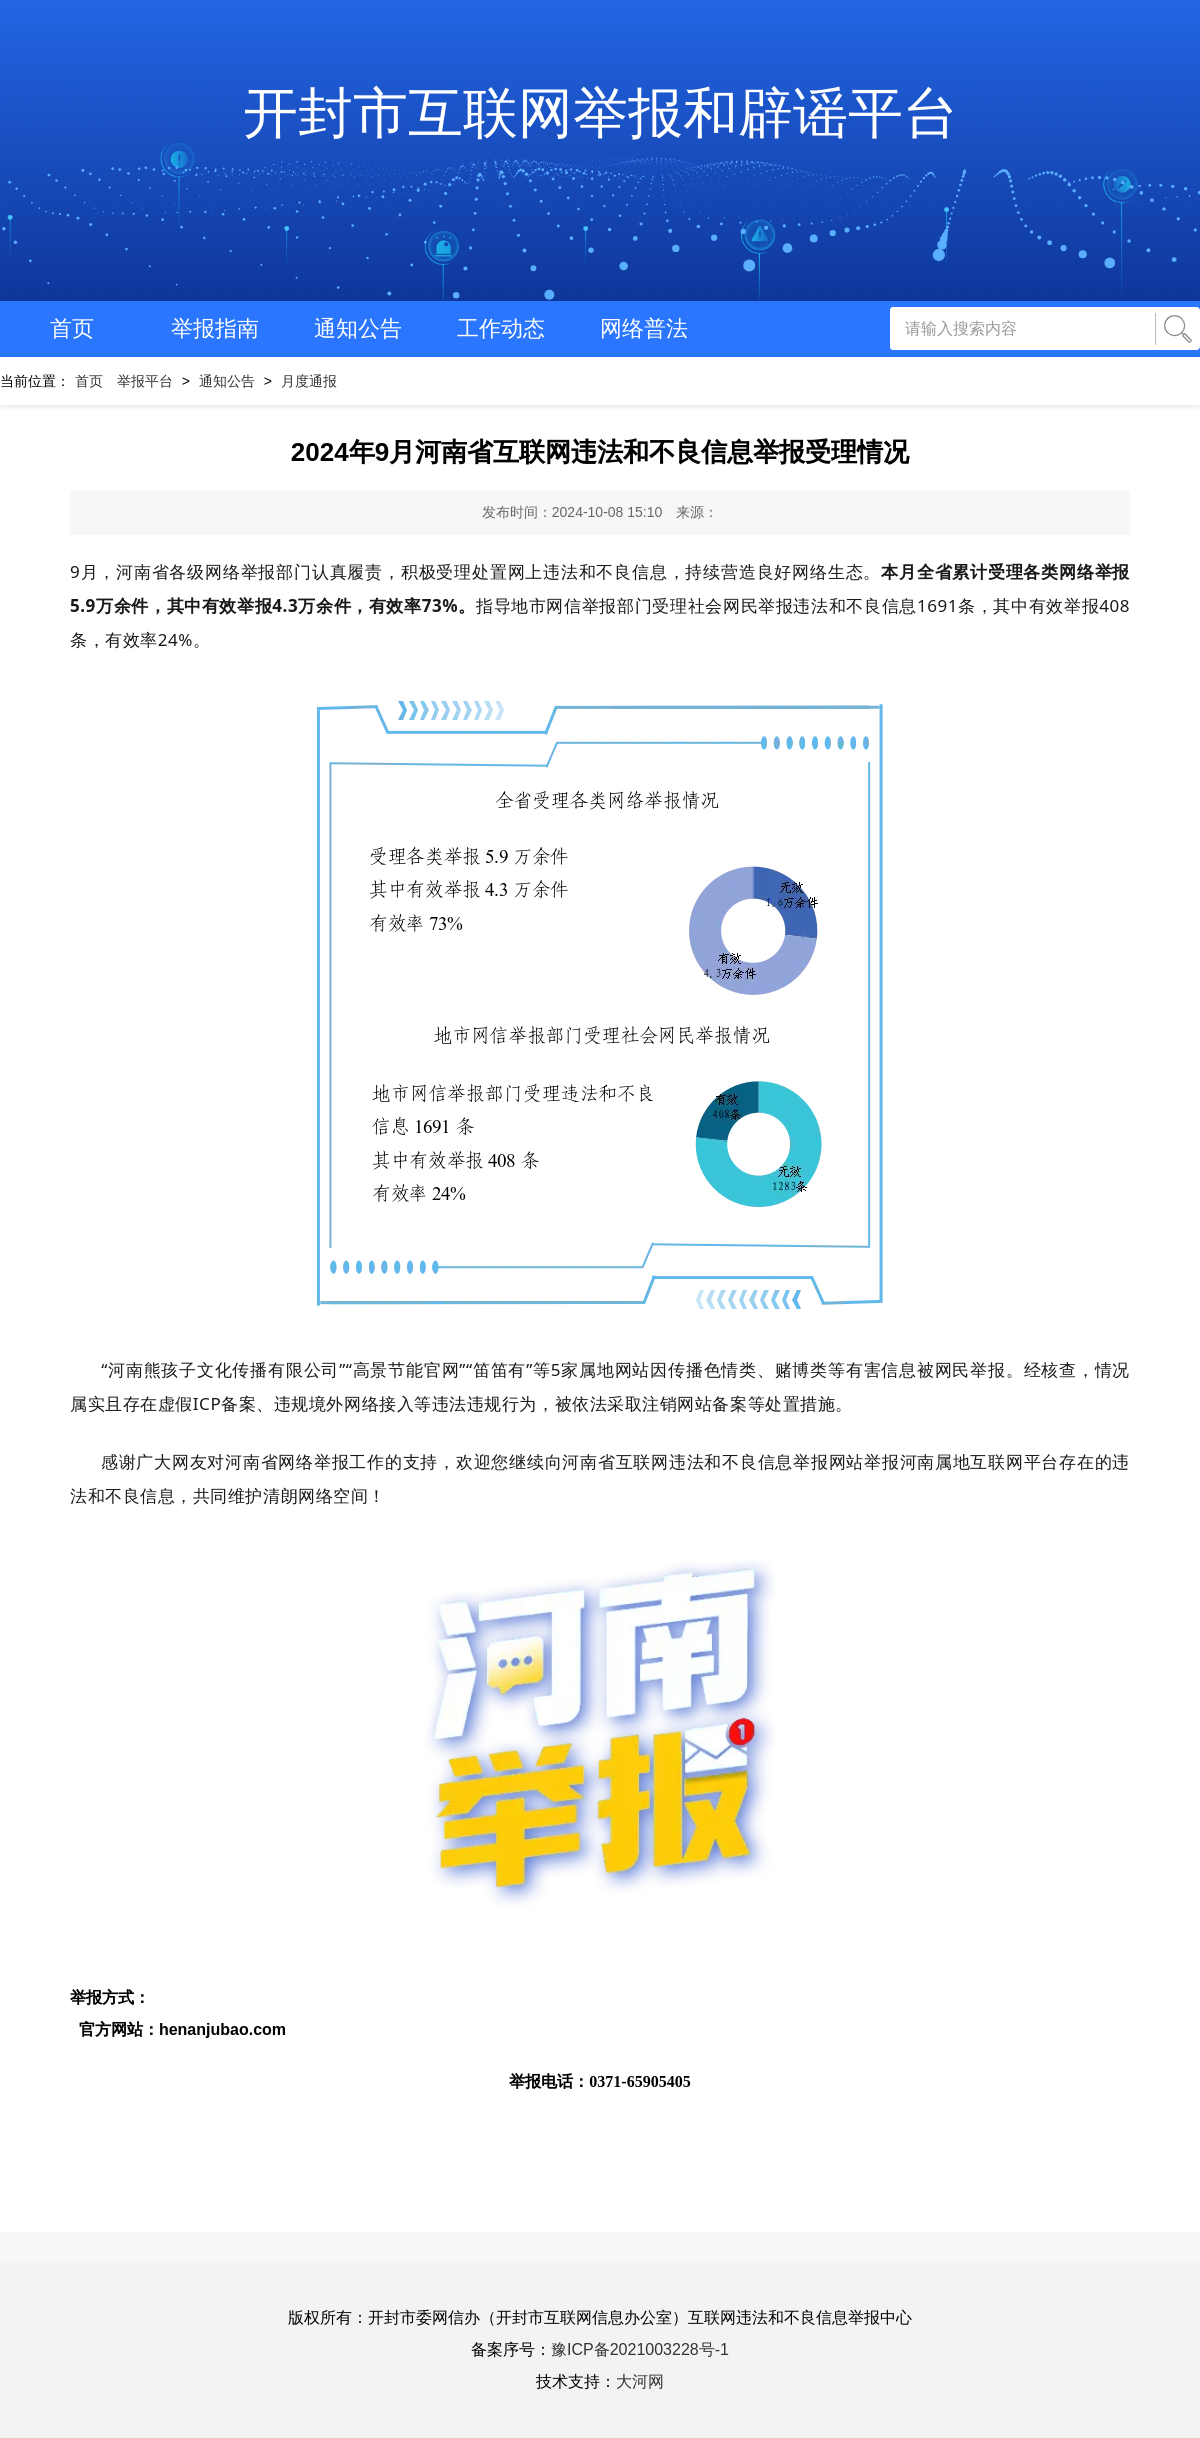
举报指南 (215, 328)
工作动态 (501, 328)
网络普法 (644, 328)
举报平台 (145, 381)
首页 (72, 328)
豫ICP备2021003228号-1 (640, 2349)
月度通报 (309, 381)
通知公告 (358, 328)
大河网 (640, 2381)
